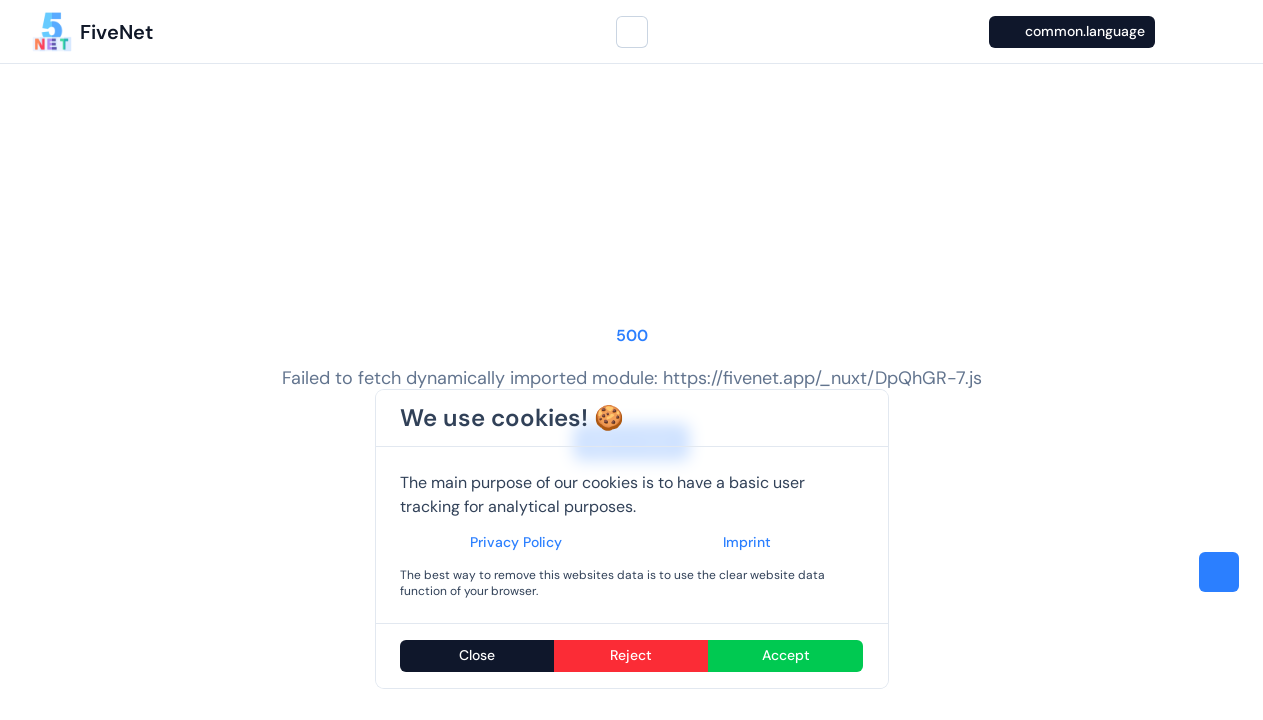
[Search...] (632, 32)
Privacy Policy (516, 542)
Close (477, 655)
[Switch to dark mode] (1177, 32)
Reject (631, 655)
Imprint (747, 542)
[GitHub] (1215, 32)
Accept (786, 655)
